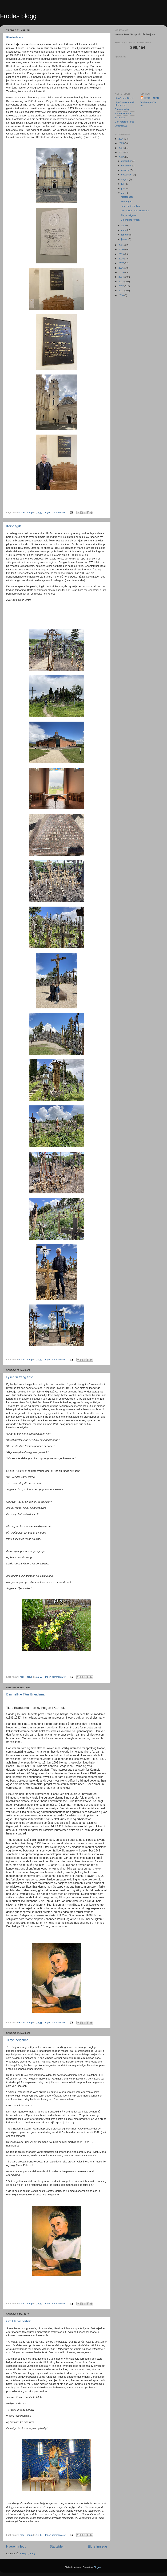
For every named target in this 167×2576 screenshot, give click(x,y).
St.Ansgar (120, 117)
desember (126, 161)
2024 (121, 148)
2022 (121, 157)
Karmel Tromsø (123, 113)
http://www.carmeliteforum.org (124, 103)
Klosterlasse (14, 37)
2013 (121, 281)
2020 (121, 249)
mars (124, 230)
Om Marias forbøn (18, 2321)
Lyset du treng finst (19, 1377)
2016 (121, 268)
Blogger (98, 2567)
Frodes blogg (18, 16)
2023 (121, 152)
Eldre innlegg (97, 2546)
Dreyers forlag (122, 109)
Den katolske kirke (124, 121)
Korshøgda (14, 526)
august (125, 179)
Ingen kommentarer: (56, 512)
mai (123, 193)
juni (123, 188)
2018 (121, 258)
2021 (121, 245)
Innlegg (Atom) (27, 2553)
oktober (125, 170)
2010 (121, 295)
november (126, 165)
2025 (121, 143)
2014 (121, 277)
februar (125, 234)
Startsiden (57, 2546)
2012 (121, 286)
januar (124, 239)
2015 (121, 272)
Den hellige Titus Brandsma (25, 1694)
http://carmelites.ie (124, 98)
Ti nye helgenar (17, 2040)
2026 (121, 138)
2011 (121, 290)
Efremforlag (121, 126)
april (123, 225)
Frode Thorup (151, 97)
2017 (121, 263)
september (127, 174)
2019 (121, 254)
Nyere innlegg (16, 2546)
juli (123, 184)
